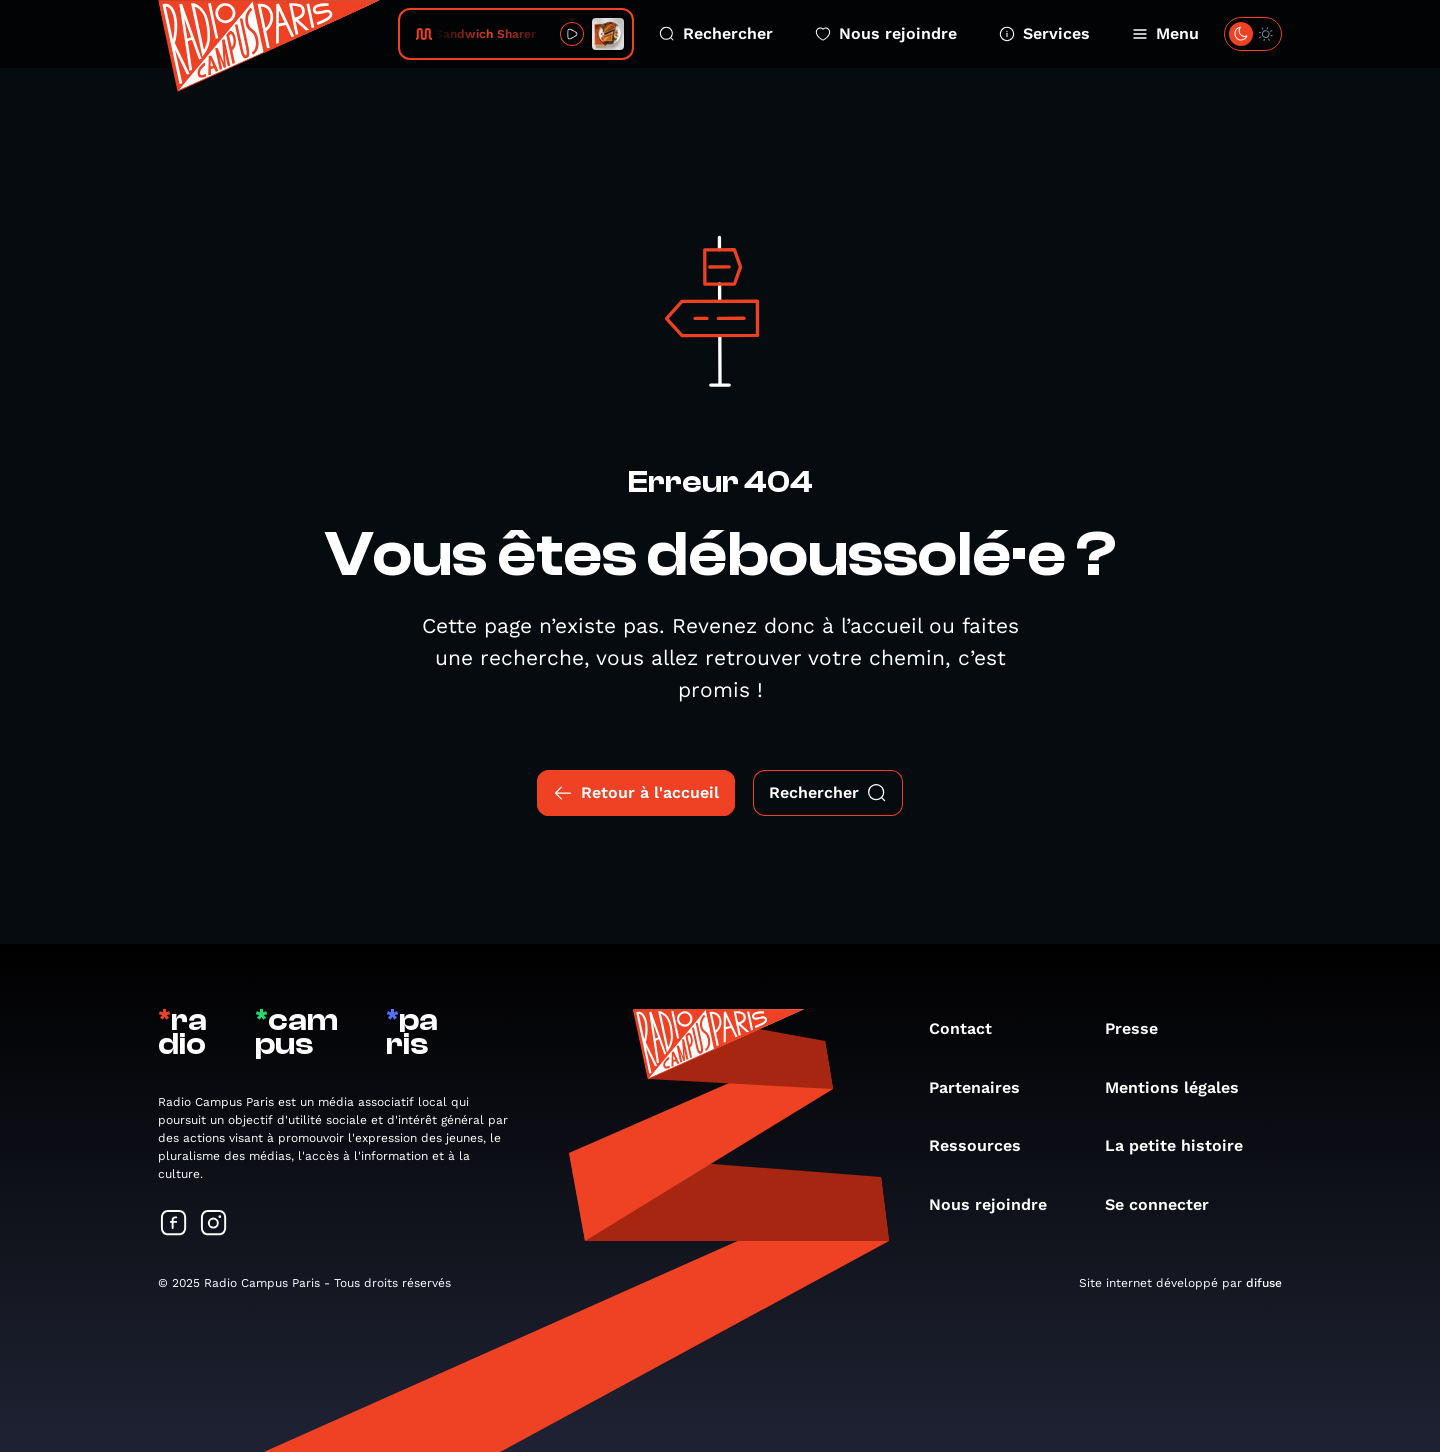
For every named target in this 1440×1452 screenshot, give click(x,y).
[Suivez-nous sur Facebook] (174, 1224)
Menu (1165, 33)
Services (1044, 33)
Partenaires (984, 1087)
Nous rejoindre (886, 33)
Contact (970, 1028)
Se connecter (1167, 1204)
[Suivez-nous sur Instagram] (214, 1224)
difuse (1264, 1283)
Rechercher (716, 33)
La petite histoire (1184, 1145)
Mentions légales (1182, 1087)
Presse (1141, 1028)
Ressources (985, 1145)
